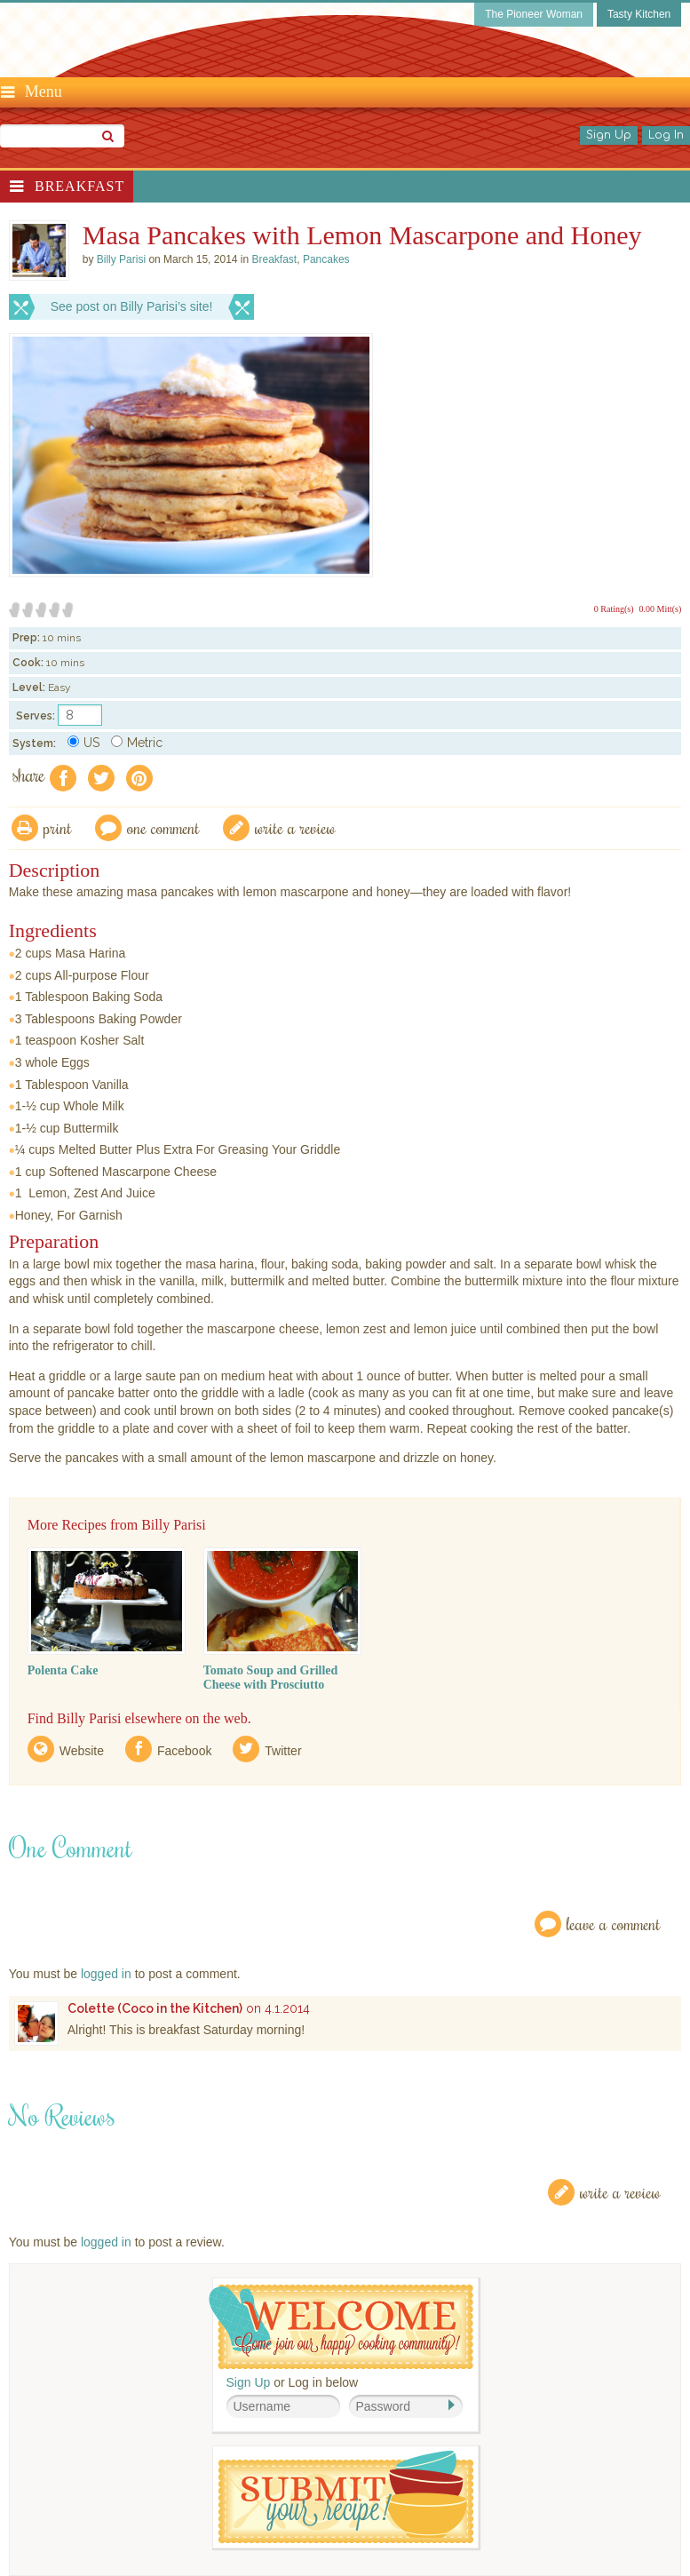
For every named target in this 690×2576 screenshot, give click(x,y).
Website (81, 1751)
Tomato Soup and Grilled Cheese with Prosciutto (270, 1677)
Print (58, 827)
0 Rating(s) (614, 609)
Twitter (283, 1751)
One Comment (163, 827)
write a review (295, 827)
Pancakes (326, 259)
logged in (106, 1974)
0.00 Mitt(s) (660, 609)
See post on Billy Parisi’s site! (132, 306)
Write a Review (620, 2192)
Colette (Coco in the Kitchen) (154, 2008)
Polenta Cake (63, 1670)
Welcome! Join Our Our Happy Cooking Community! (341, 2327)
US (83, 742)
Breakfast (79, 186)
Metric (137, 742)
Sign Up (608, 135)
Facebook (184, 1751)
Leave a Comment (614, 1924)
